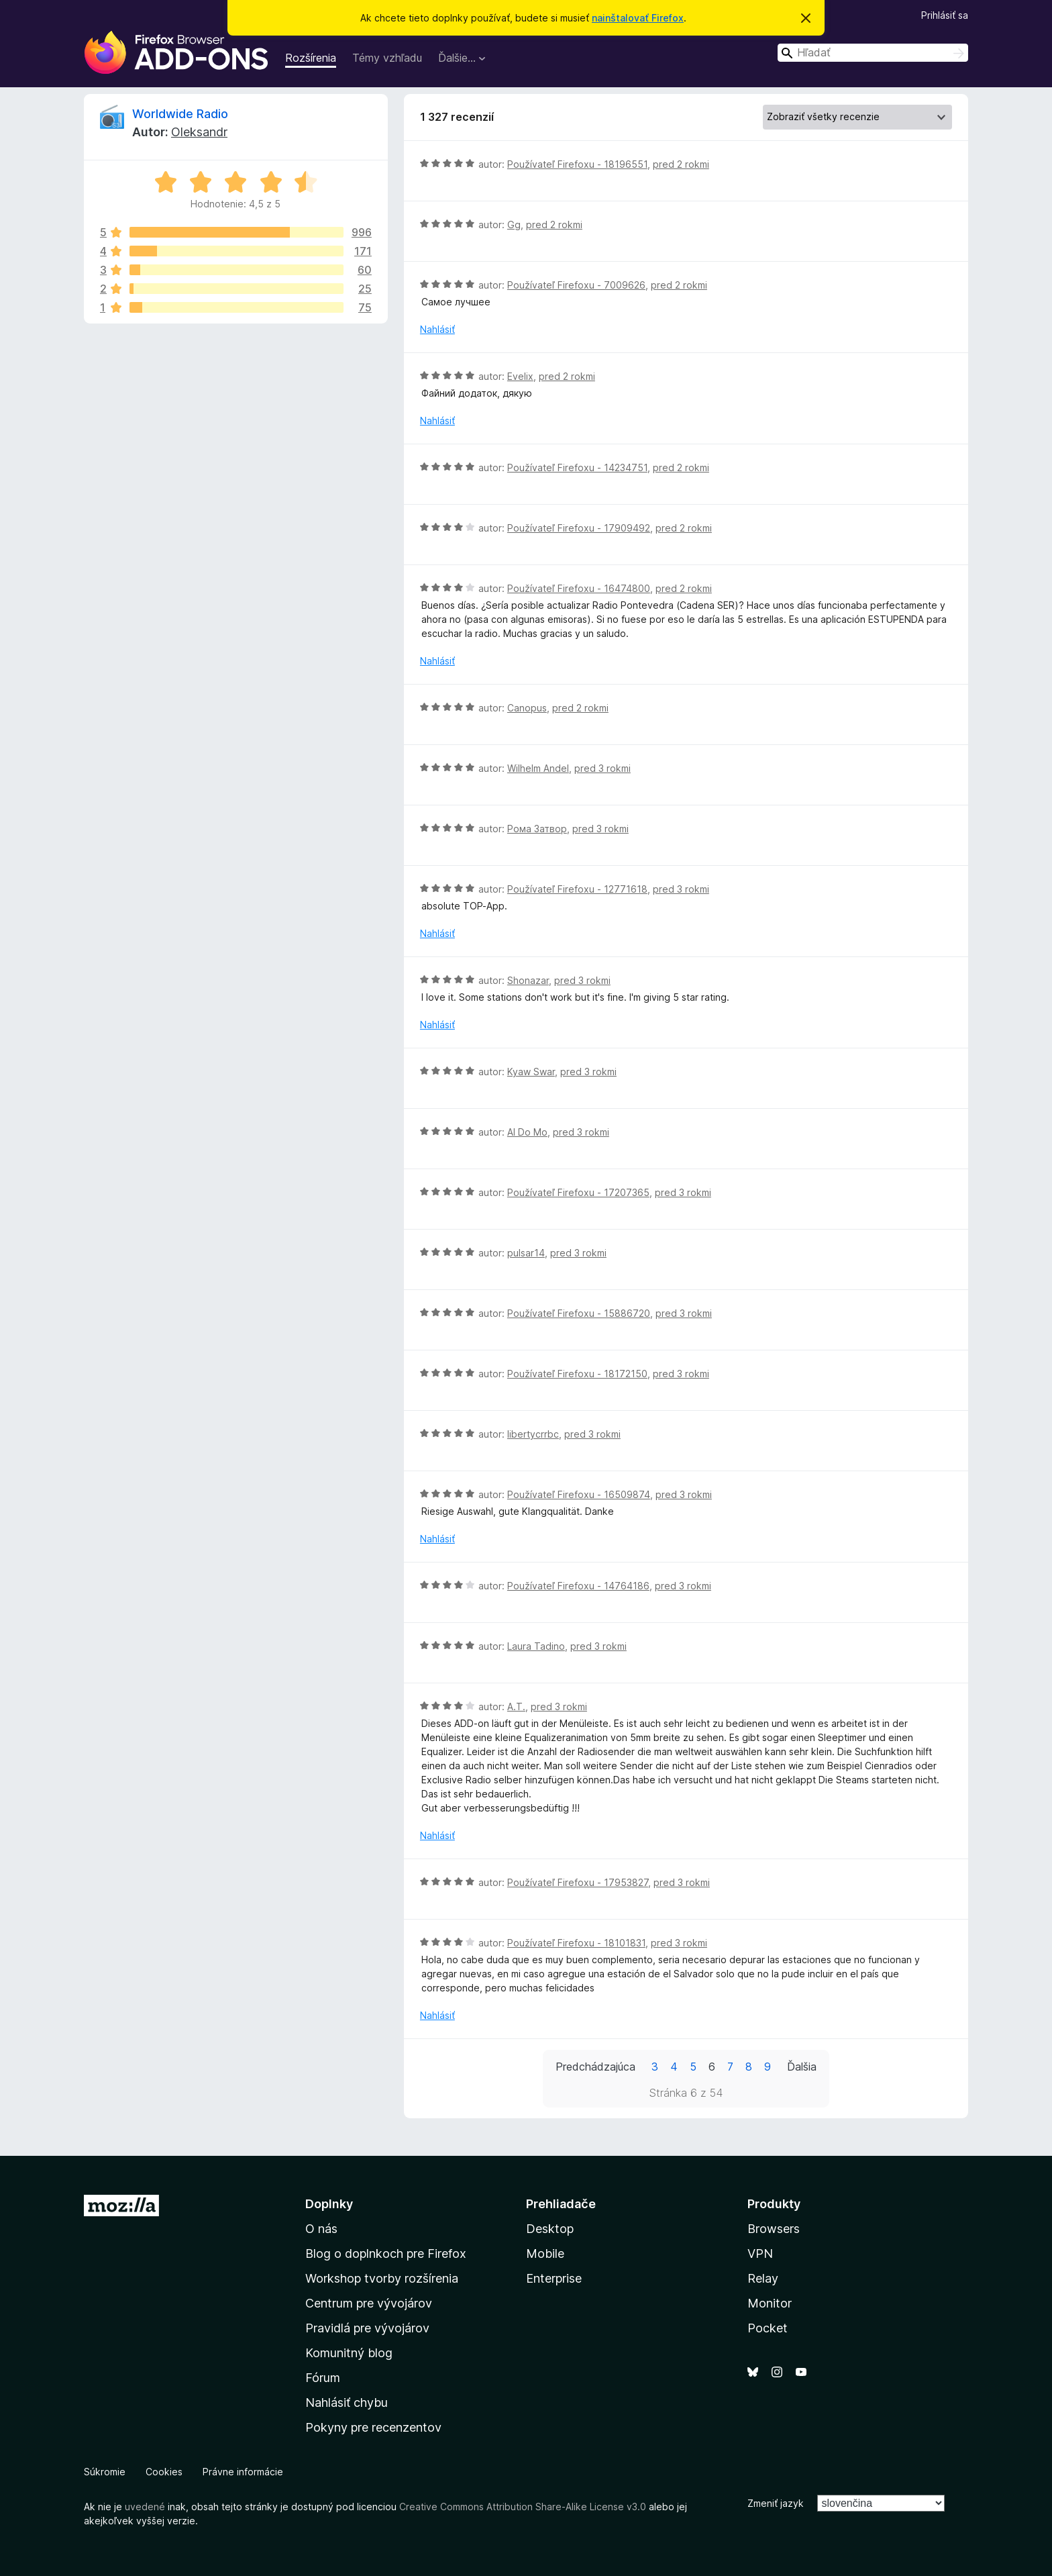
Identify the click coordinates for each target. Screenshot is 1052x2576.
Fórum (322, 2378)
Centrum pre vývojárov (368, 2303)
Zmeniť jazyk (775, 2503)
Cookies (164, 2471)
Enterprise (554, 2278)
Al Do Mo (527, 1132)
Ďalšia (802, 2066)
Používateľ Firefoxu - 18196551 (577, 164)
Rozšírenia (310, 57)
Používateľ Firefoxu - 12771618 (577, 889)
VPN (760, 2253)
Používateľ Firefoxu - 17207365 (578, 1192)
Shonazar (528, 980)
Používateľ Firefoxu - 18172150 (577, 1373)
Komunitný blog (348, 2353)
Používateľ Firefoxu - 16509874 (578, 1494)
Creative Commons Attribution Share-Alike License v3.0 (522, 2506)
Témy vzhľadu (387, 57)
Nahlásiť (437, 329)
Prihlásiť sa (944, 15)
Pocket (767, 2328)
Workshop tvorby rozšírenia (381, 2278)
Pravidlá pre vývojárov (367, 2328)
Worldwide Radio (180, 114)
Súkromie (104, 2471)
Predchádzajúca (595, 2066)
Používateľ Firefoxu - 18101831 (576, 1942)
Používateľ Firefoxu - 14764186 (578, 1585)
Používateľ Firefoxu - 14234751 (577, 467)
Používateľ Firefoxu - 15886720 (578, 1313)
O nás (321, 2229)
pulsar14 (526, 1252)
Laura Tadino (536, 1646)
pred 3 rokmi (602, 768)
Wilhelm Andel (538, 768)
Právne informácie (243, 2471)
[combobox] (873, 53)
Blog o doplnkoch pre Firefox (385, 2253)
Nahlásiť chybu (346, 2402)
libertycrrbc (533, 1434)
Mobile (545, 2253)
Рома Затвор (537, 828)
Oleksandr (199, 132)
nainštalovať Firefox (638, 17)
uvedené (145, 2506)
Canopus (527, 707)
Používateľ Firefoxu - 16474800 (578, 588)
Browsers (773, 2229)
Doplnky (329, 2204)
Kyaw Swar (531, 1071)
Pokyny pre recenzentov (373, 2427)
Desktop (550, 2229)
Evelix (520, 376)
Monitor (769, 2303)
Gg (514, 224)
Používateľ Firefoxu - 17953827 (577, 1882)
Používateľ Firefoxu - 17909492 (578, 528)
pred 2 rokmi (681, 164)
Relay (762, 2278)
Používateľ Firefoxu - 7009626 (576, 285)
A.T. (516, 1706)
